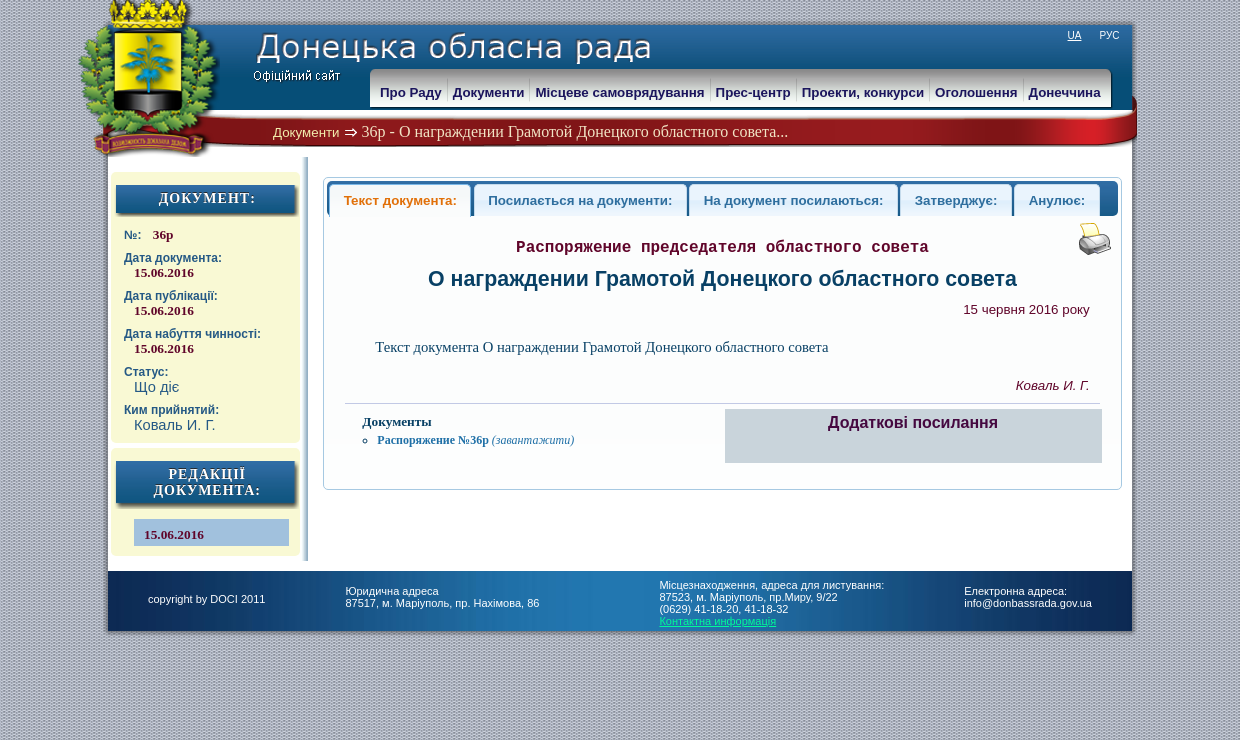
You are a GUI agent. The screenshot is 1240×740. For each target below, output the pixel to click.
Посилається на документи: (580, 200)
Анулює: (1057, 200)
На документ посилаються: (794, 200)
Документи (306, 132)
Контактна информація (717, 621)
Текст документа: (400, 200)
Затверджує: (956, 200)
